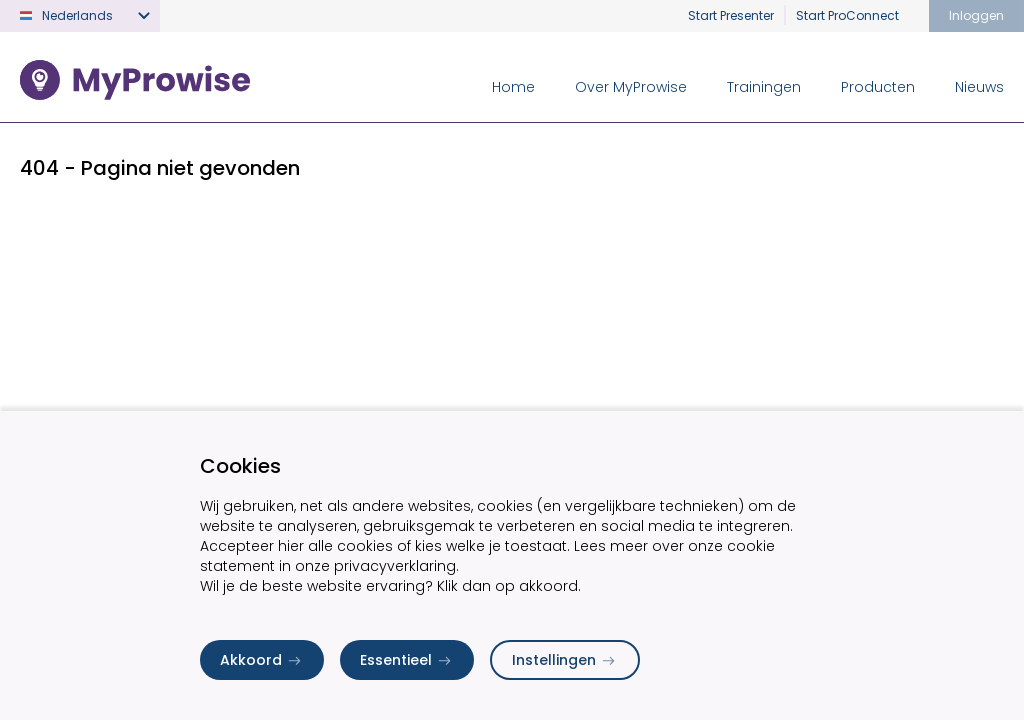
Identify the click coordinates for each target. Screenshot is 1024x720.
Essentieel (407, 660)
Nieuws (979, 87)
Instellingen (565, 660)
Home (513, 87)
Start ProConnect (847, 15)
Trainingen (764, 87)
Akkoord (262, 660)
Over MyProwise (631, 87)
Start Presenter (731, 15)
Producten (878, 87)
